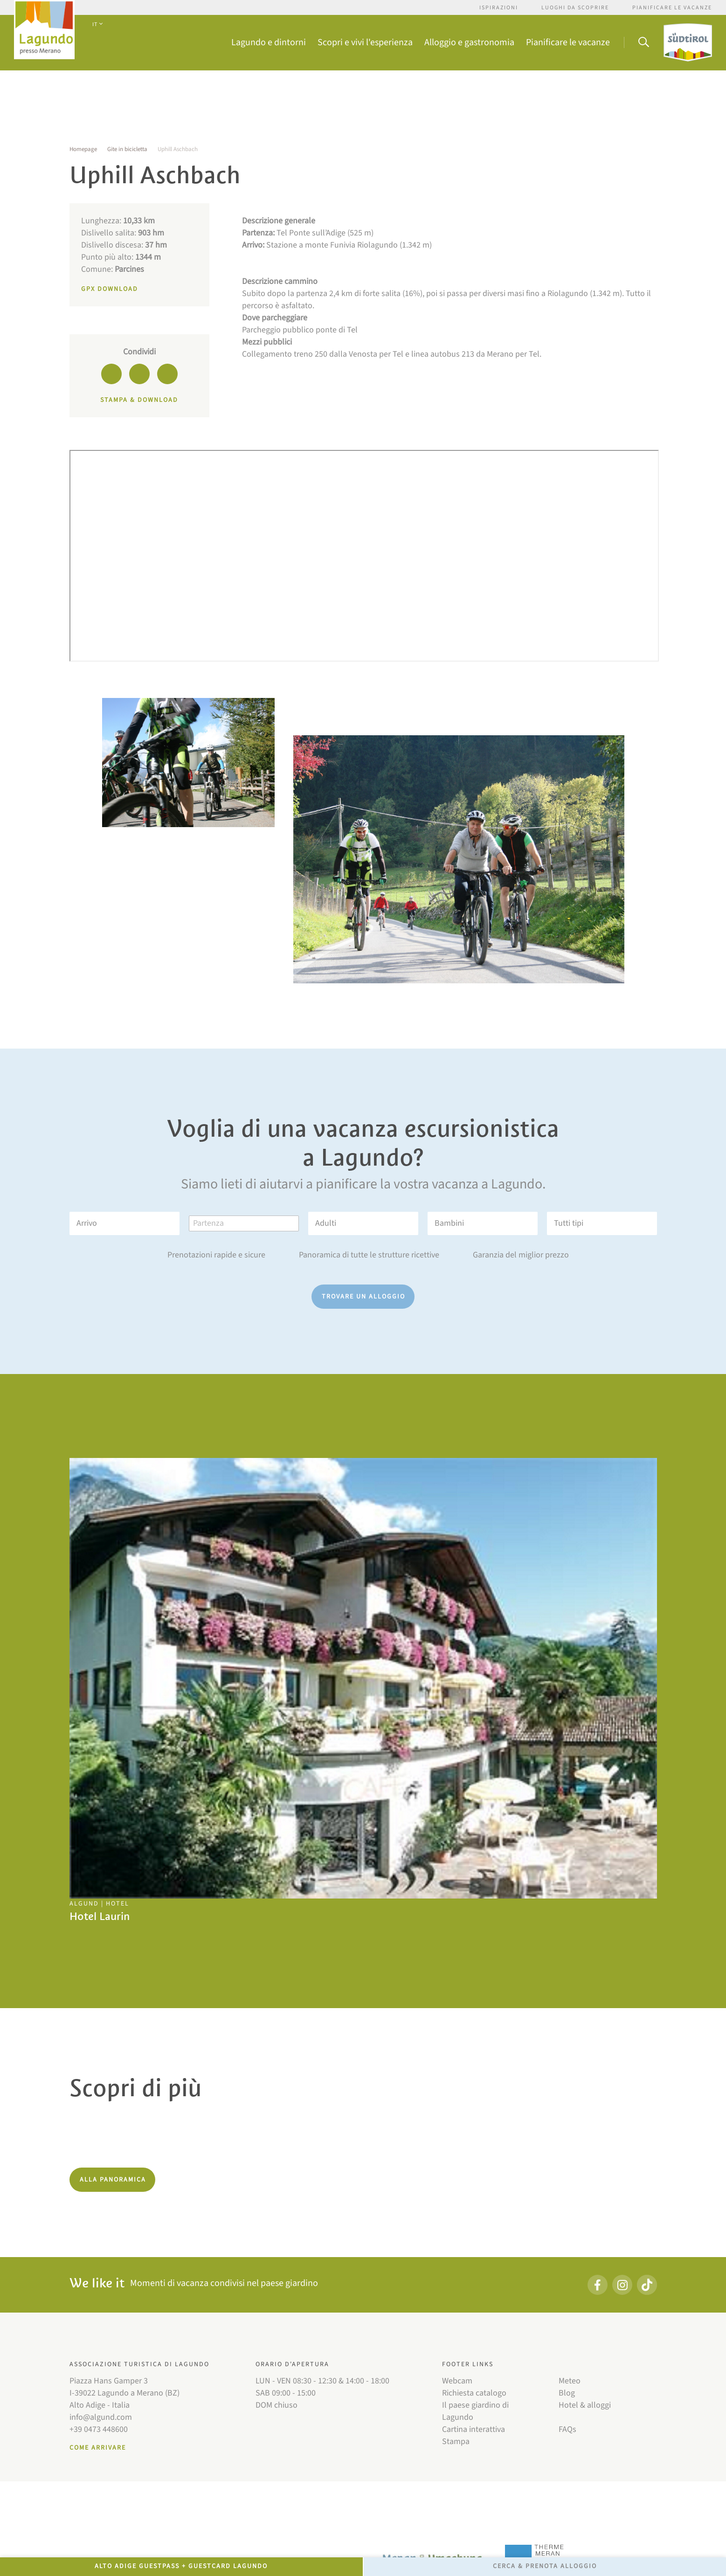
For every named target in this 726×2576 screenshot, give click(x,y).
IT (97, 24)
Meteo (570, 2381)
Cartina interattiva (473, 2429)
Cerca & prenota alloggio (545, 2566)
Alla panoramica (113, 2179)
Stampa (456, 2441)
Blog (567, 2393)
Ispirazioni (498, 8)
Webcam (457, 2381)
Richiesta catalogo (474, 2393)
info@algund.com (100, 2417)
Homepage (83, 149)
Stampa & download (139, 400)
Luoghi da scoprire (575, 8)
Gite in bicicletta (127, 149)
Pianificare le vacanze (672, 8)
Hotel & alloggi (585, 2405)
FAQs (567, 2429)
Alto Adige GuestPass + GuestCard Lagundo (181, 2566)
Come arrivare (97, 2447)
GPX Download (109, 289)
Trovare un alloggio (363, 1296)
